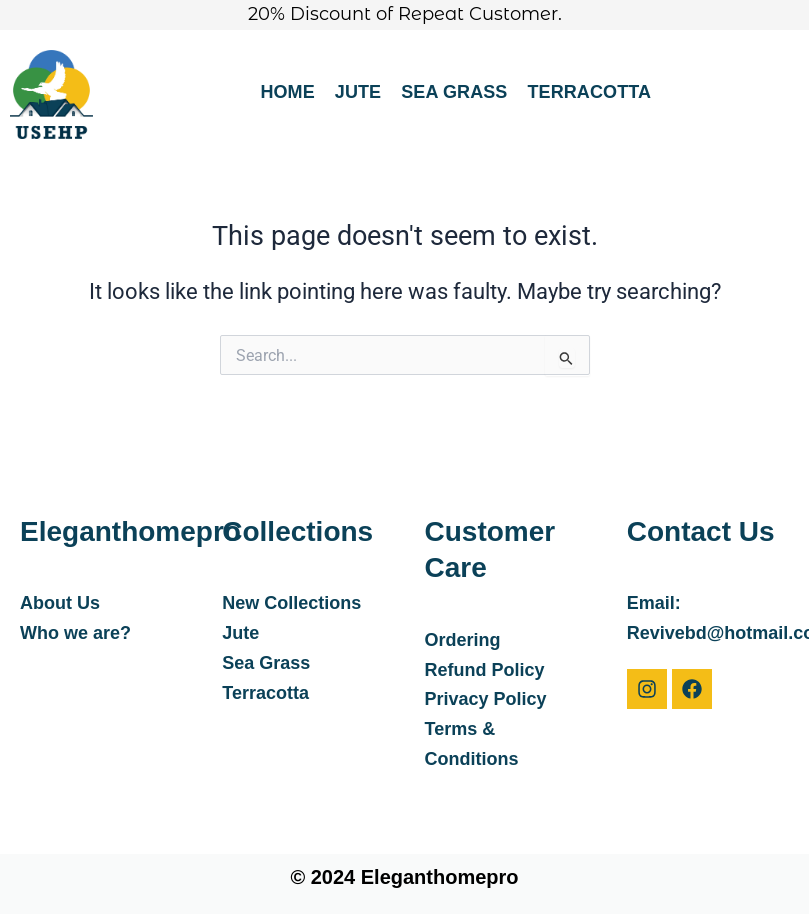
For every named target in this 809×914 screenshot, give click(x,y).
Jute (358, 92)
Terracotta (589, 92)
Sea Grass (454, 92)
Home (287, 92)
